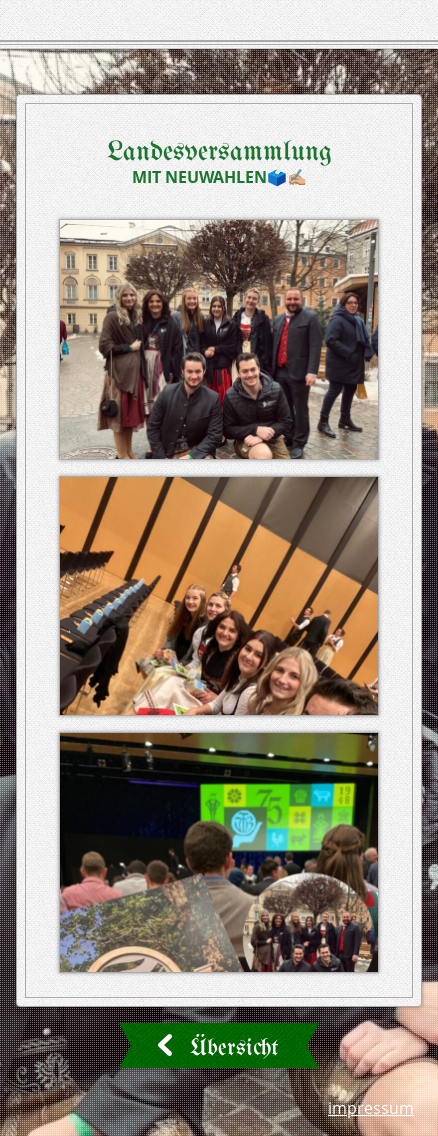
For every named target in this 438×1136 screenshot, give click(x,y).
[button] (219, 339)
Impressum (371, 1108)
